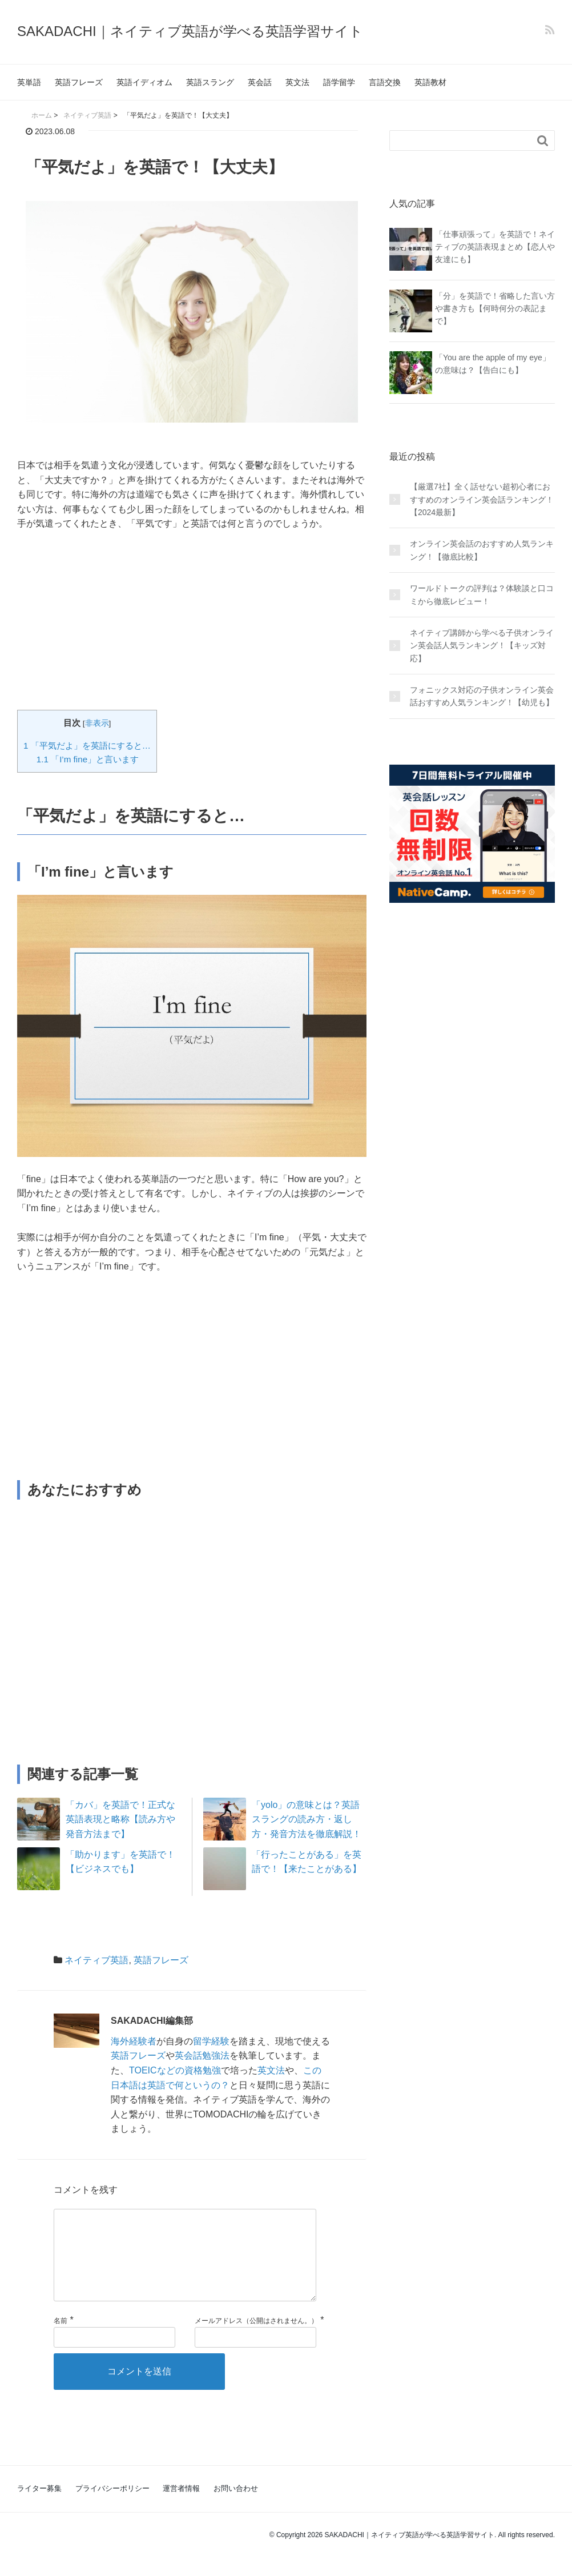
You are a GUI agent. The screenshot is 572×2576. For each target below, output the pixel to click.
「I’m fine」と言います (88, 759)
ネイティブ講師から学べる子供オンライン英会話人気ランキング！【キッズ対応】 (482, 645)
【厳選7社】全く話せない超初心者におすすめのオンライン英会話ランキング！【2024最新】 (482, 499)
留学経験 (211, 2041)
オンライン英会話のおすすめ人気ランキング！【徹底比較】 (482, 550)
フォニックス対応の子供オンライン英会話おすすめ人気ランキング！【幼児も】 (482, 696)
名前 (60, 2339)
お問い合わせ (236, 2506)
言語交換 (385, 82)
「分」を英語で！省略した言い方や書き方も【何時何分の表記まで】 (495, 308)
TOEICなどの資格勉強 (175, 2070)
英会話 (260, 82)
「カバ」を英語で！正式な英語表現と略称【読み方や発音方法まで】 (120, 1819)
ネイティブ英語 (96, 1960)
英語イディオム (144, 82)
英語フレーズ (79, 82)
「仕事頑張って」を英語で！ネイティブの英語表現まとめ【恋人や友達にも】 (495, 247)
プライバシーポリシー (112, 2506)
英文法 (297, 82)
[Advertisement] (191, 626)
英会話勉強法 (202, 2055)
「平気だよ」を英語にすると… (87, 745)
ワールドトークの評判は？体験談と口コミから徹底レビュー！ (482, 594)
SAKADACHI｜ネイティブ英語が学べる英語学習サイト (190, 31)
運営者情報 (181, 2506)
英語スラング (210, 82)
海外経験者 (133, 2041)
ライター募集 (39, 2506)
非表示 (97, 723)
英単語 (29, 82)
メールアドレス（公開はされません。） (256, 2339)
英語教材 (430, 82)
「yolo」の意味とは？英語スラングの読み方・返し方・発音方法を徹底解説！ (306, 1819)
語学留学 (339, 82)
